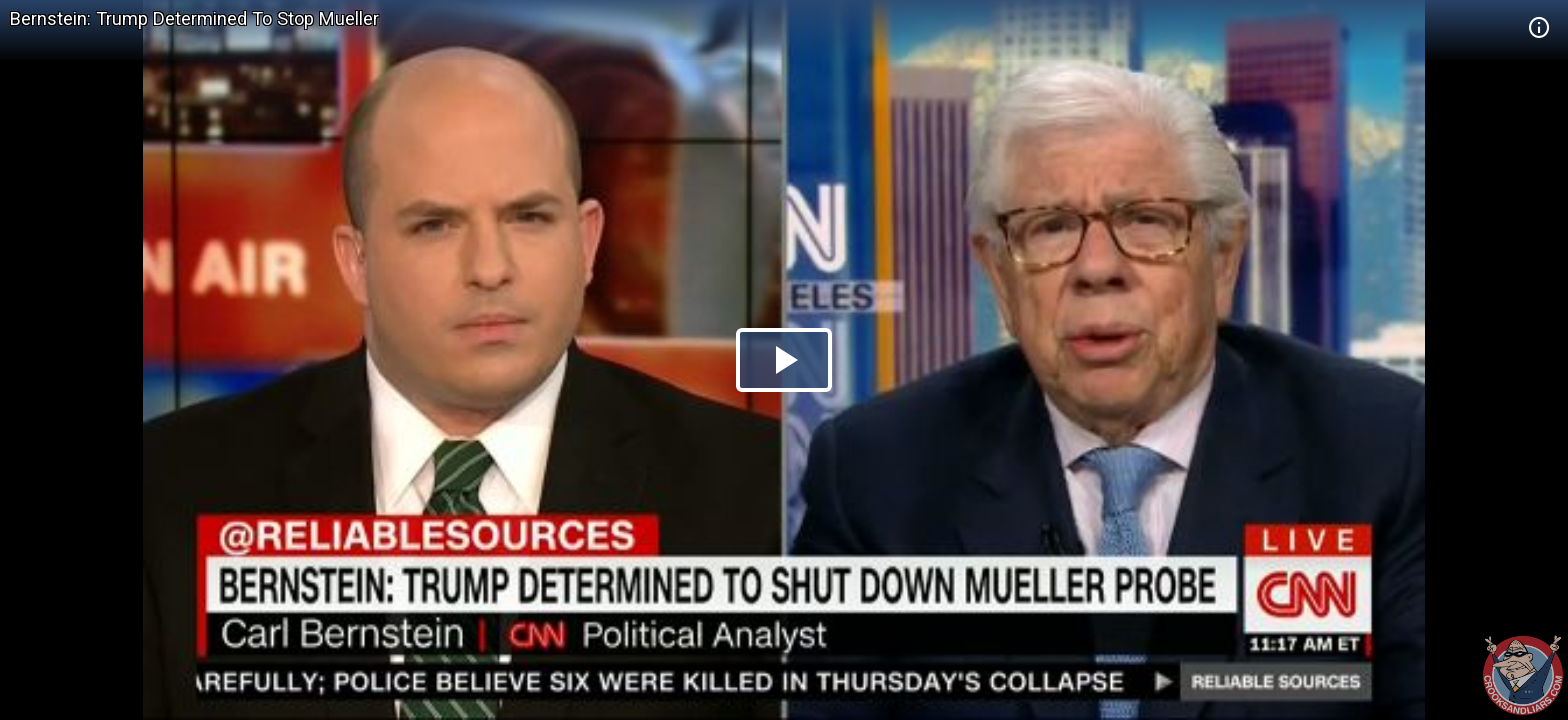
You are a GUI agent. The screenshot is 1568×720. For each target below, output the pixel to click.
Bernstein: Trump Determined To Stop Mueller (194, 18)
